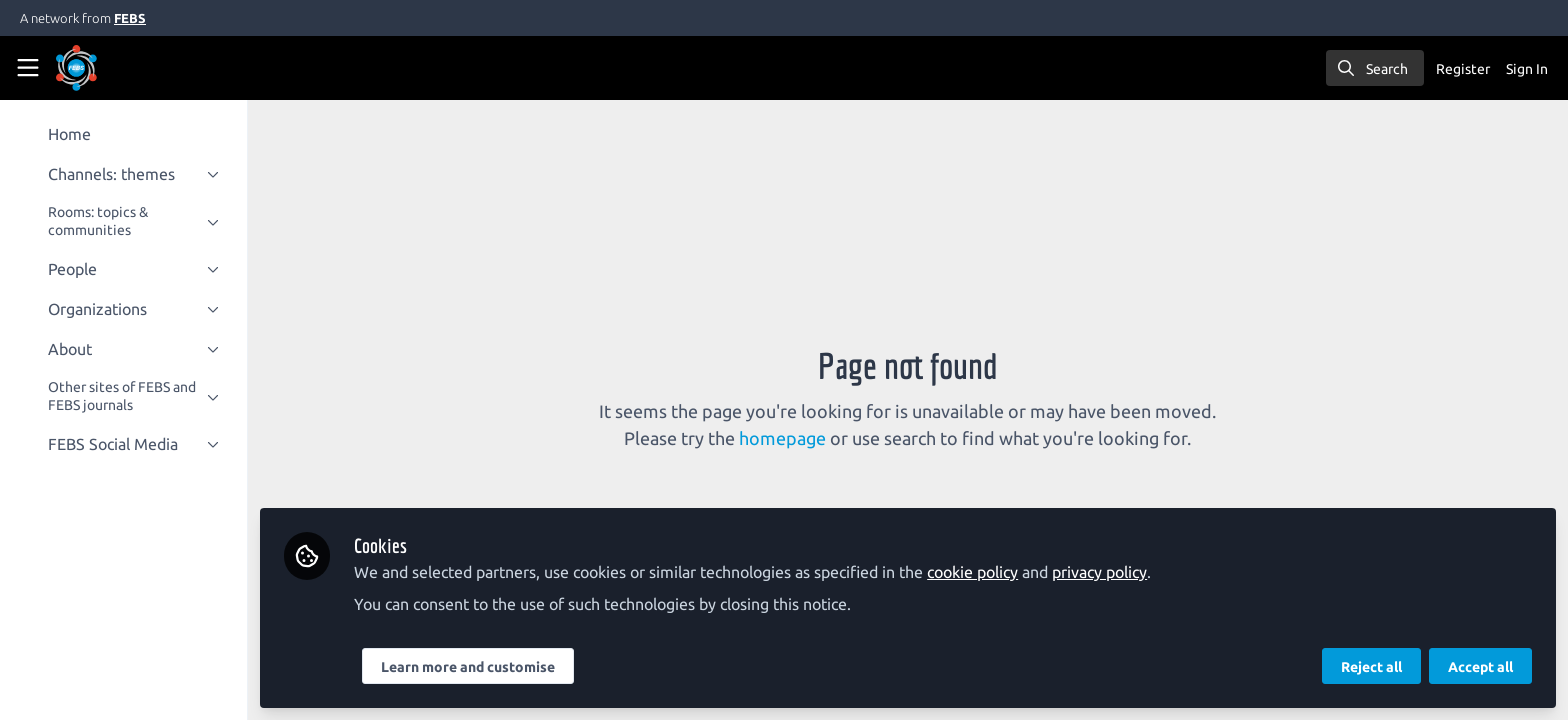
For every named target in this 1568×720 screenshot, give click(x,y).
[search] (1375, 68)
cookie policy (980, 572)
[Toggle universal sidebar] (28, 68)
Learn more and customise (476, 667)
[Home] (104, 68)
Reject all (1371, 667)
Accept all (1480, 667)
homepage (787, 438)
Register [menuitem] (1463, 69)
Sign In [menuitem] (1527, 69)
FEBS (130, 18)
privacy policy (1107, 572)
